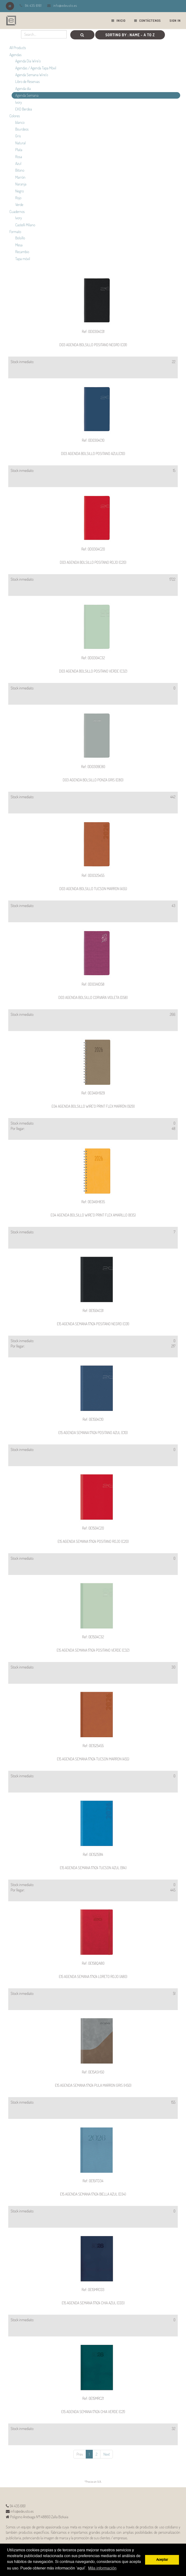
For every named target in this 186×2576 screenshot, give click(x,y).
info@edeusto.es (65, 5)
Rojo (18, 197)
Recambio (22, 251)
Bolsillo (20, 237)
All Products (17, 47)
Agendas (15, 54)
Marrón (20, 177)
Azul (18, 163)
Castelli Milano (25, 224)
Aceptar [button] (162, 2559)
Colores (14, 115)
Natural (20, 142)
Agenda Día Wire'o (28, 61)
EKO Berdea (23, 109)
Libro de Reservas (27, 81)
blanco (19, 122)
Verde (19, 204)
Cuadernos (17, 211)
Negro (19, 191)
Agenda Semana (27, 95)
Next (106, 2454)
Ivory (18, 102)
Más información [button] (102, 2568)
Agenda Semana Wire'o (31, 74)
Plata (18, 149)
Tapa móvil (22, 258)
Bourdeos (22, 129)
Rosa (18, 156)
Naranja (20, 184)
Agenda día (23, 88)
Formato (15, 231)
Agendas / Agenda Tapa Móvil (35, 68)
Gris (18, 135)
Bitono (19, 170)
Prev (80, 2454)
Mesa (19, 244)
